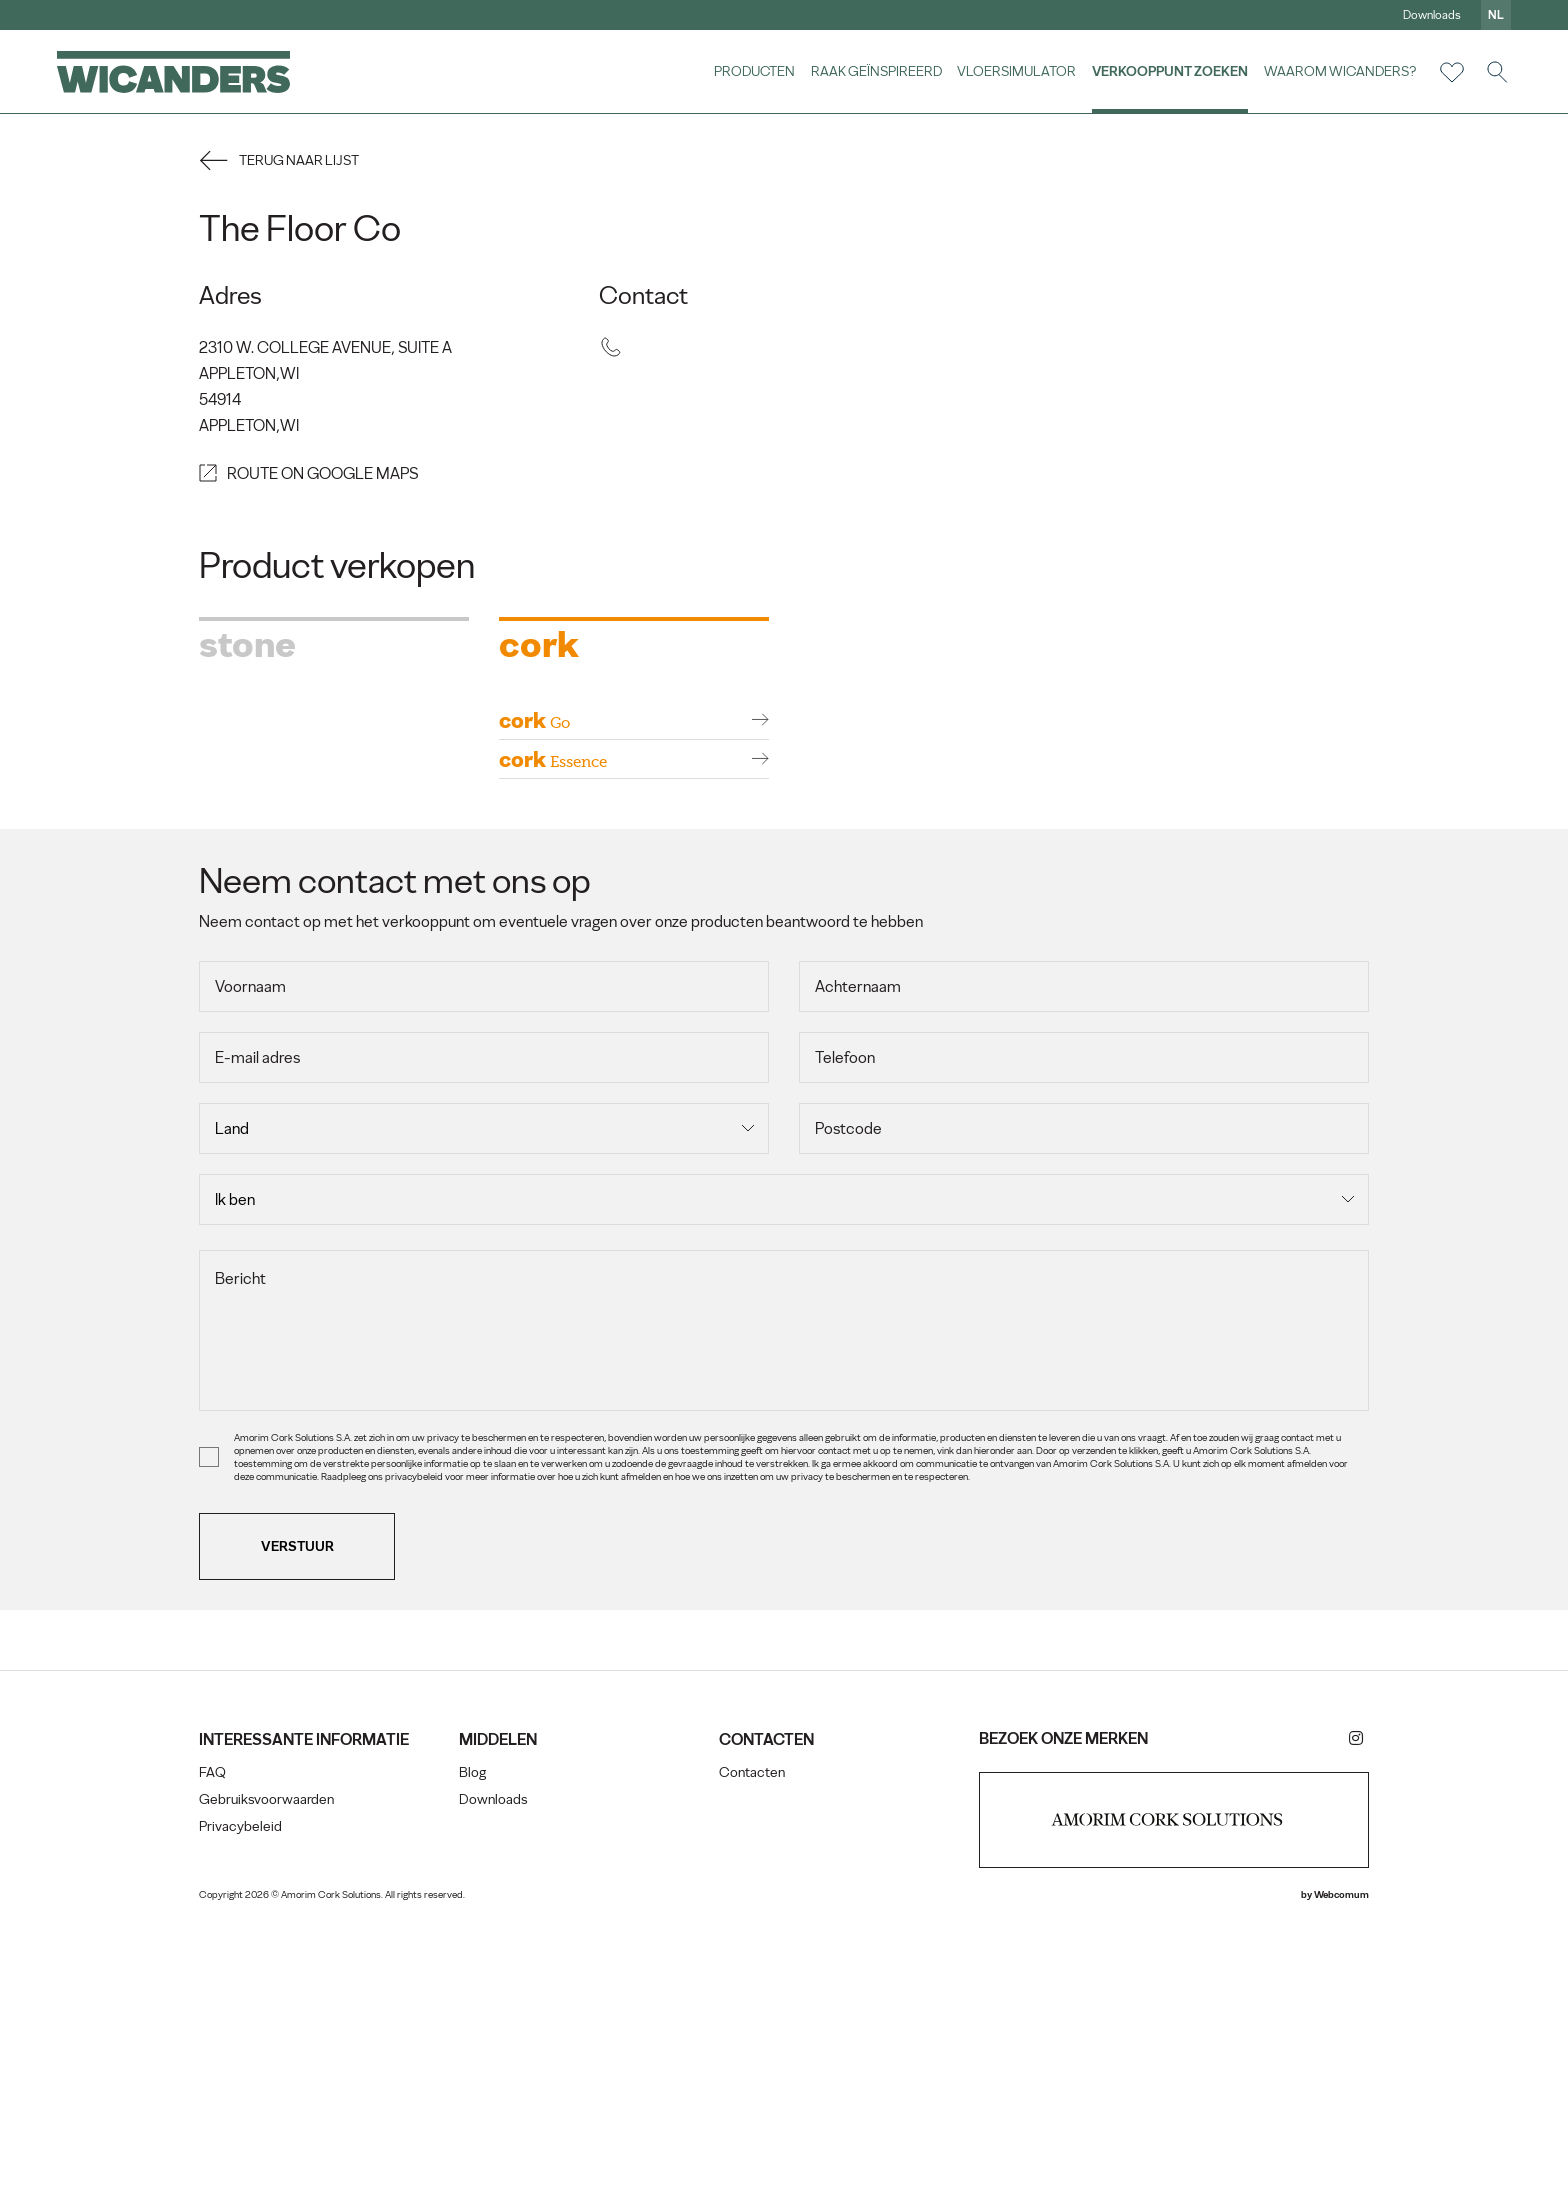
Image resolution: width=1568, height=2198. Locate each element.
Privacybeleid (251, 2121)
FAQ (223, 2067)
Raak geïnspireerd (873, 72)
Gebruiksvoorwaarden (277, 2094)
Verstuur (308, 1821)
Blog (478, 2048)
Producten (751, 72)
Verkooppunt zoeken (1167, 72)
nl (1493, 15)
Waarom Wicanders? (1337, 72)
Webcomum (1330, 2171)
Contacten (753, 2048)
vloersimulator (1014, 72)
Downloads (1429, 15)
